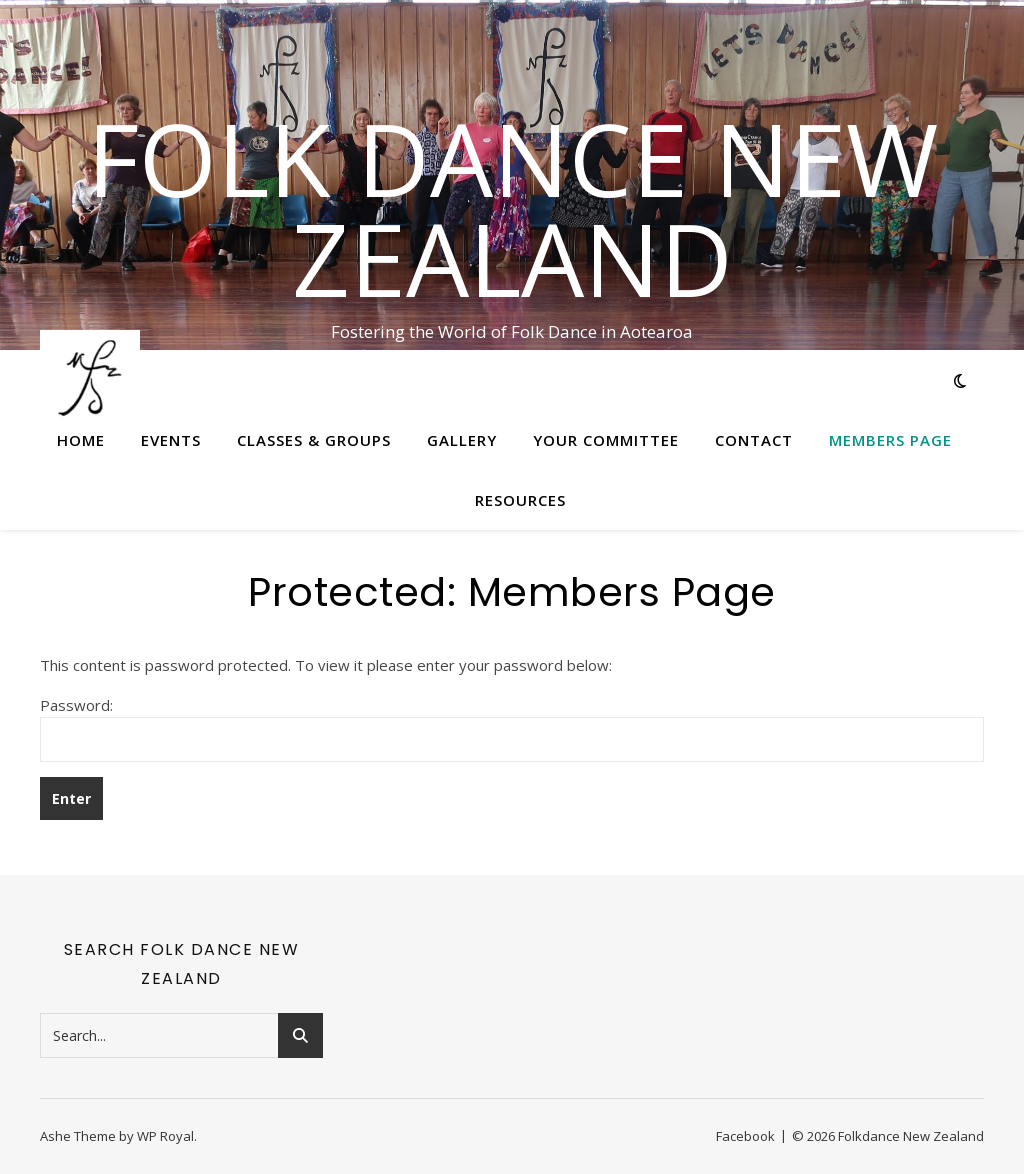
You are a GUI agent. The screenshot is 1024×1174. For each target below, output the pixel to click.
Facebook (745, 1136)
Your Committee (606, 440)
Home (81, 440)
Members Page (890, 440)
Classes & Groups (314, 440)
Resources (520, 500)
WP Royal (165, 1136)
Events (171, 440)
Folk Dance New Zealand (512, 208)
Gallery (462, 440)
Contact (754, 440)
